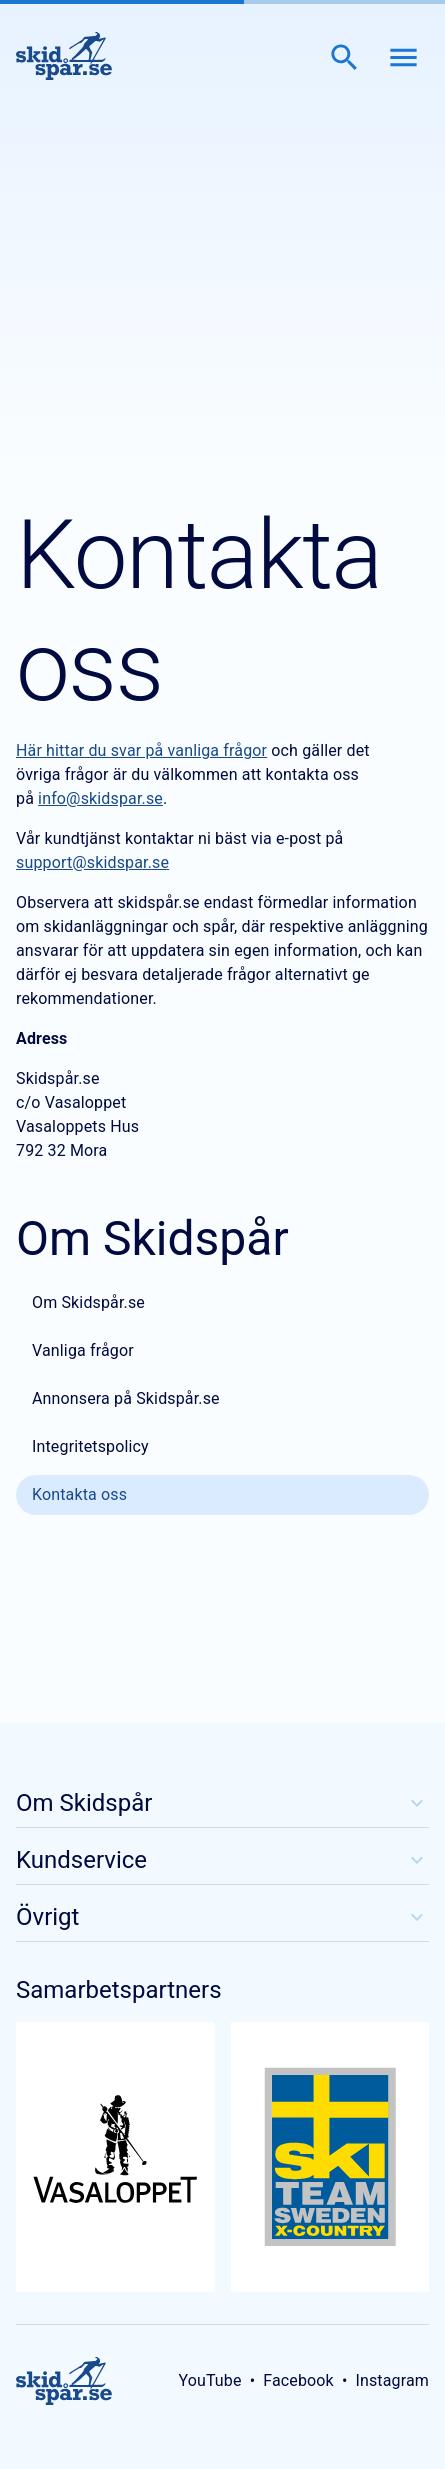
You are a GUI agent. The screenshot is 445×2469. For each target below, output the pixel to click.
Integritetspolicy (90, 1446)
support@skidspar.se (92, 862)
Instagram (392, 2380)
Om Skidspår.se (88, 1302)
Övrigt (222, 1917)
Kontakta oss (79, 1494)
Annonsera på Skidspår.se (126, 1398)
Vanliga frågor (83, 1350)
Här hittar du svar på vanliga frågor (141, 750)
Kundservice (222, 1860)
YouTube (209, 2380)
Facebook (298, 2380)
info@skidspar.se (100, 798)
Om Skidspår (222, 1803)
